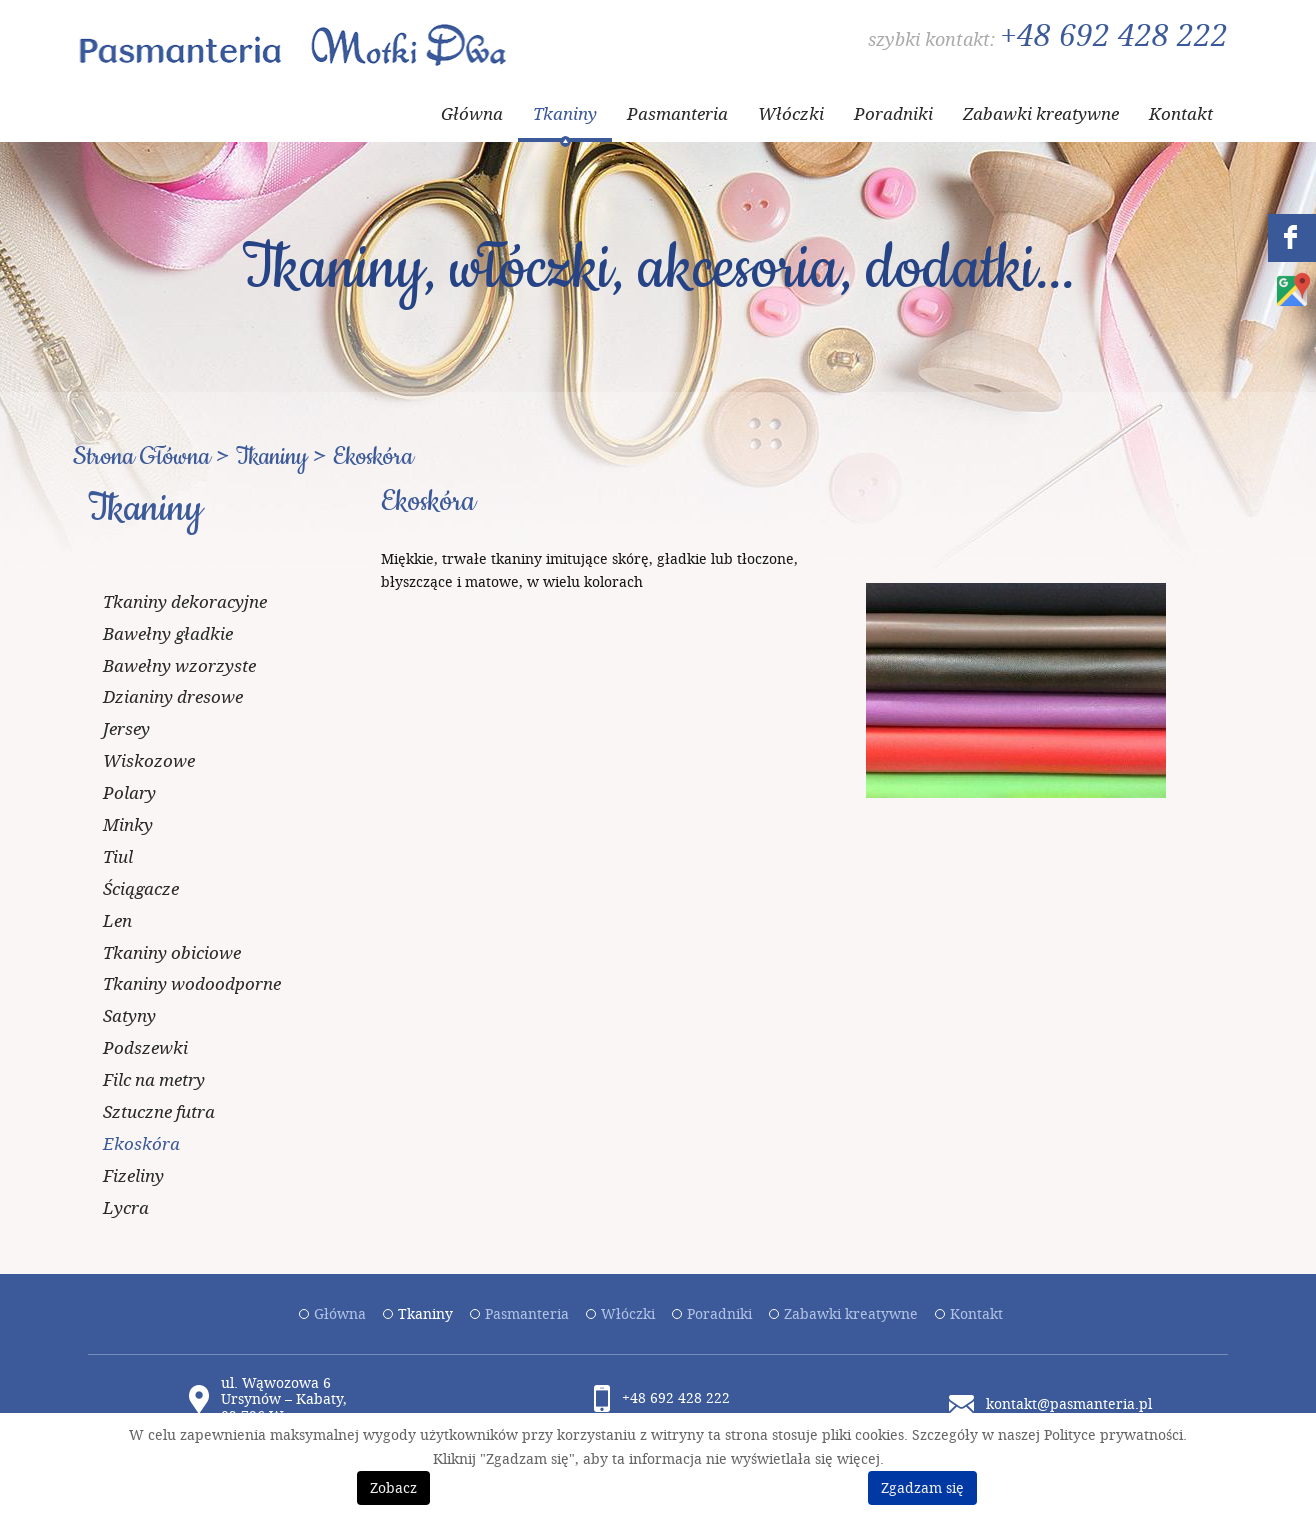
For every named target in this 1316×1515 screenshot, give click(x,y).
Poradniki (893, 113)
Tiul (118, 856)
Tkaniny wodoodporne (192, 983)
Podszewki (145, 1047)
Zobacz (393, 1487)
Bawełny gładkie (168, 633)
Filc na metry (154, 1079)
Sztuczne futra (159, 1111)
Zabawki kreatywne (1041, 113)
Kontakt (1181, 113)
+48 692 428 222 (1114, 35)
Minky (128, 824)
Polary (129, 792)
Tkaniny (565, 113)
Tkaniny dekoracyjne (185, 601)
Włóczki (791, 113)
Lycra (126, 1207)
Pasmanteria (677, 113)
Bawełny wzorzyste (179, 665)
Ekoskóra (141, 1143)
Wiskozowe (149, 760)
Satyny (129, 1015)
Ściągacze (141, 888)
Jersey (126, 728)
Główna (472, 113)
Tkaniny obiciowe (172, 952)
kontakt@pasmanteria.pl (1069, 1403)
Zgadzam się (922, 1487)
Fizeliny (133, 1175)
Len (117, 920)
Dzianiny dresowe (173, 696)
